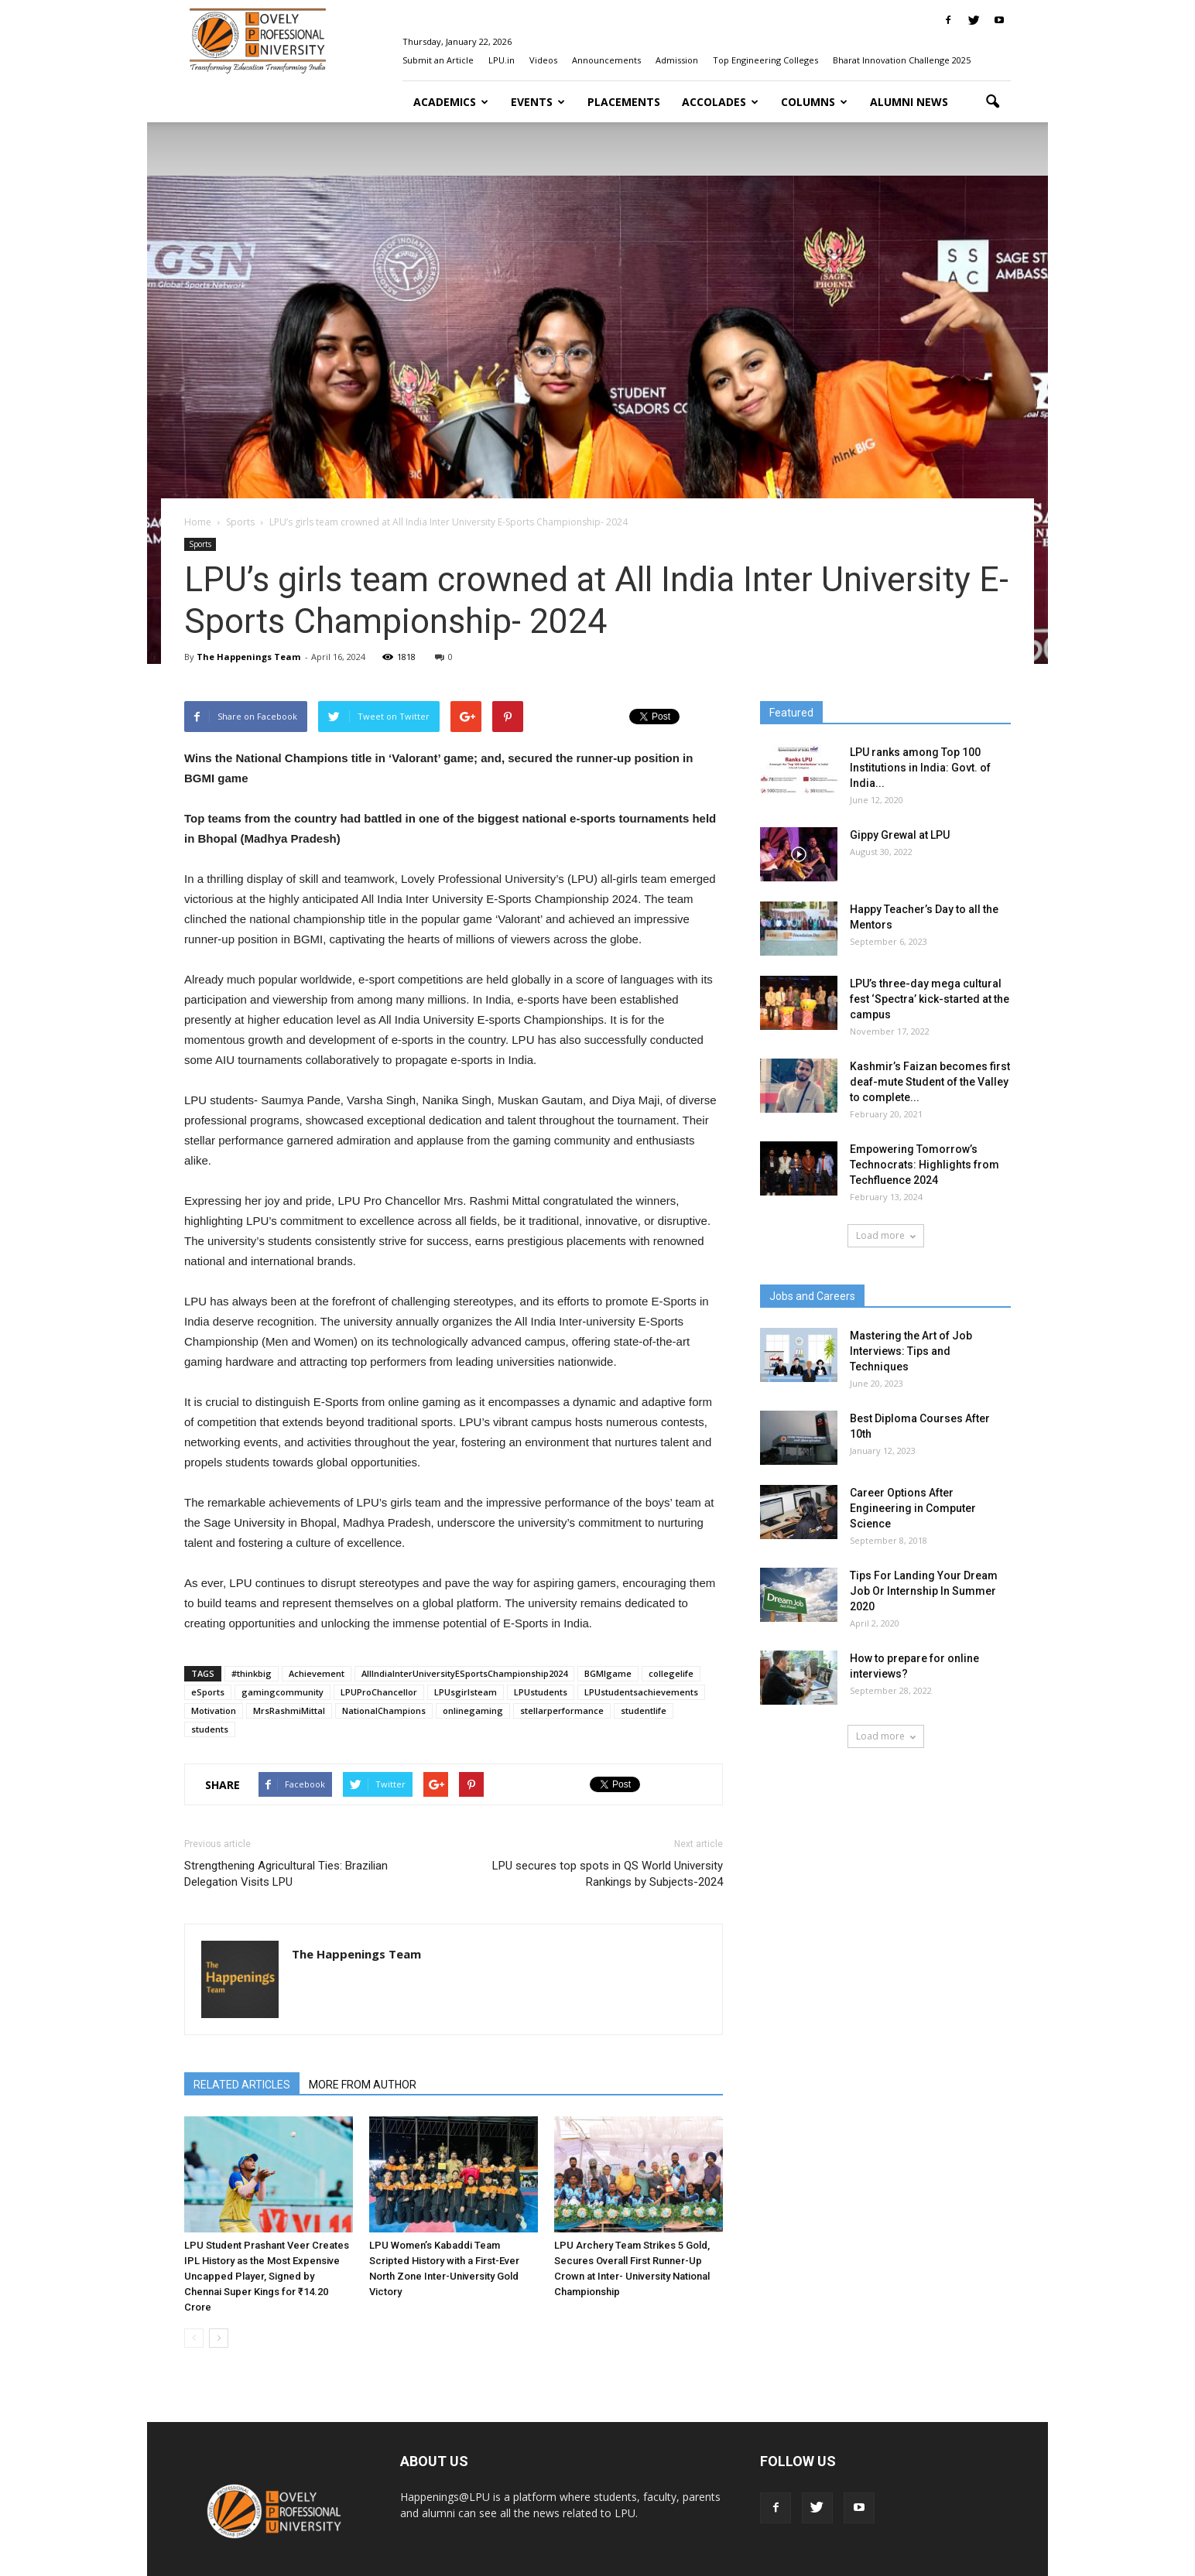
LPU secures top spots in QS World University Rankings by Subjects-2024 (607, 1874)
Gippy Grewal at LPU (900, 835)
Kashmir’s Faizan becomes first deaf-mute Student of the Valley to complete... (930, 1081)
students (209, 1729)
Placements (623, 101)
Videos (543, 60)
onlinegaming (473, 1710)
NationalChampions (384, 1710)
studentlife (643, 1710)
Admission (677, 60)
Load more (886, 1235)
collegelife (671, 1673)
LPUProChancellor (379, 1692)
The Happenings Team (248, 656)
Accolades (720, 101)
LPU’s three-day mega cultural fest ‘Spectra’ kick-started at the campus (929, 999)
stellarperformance (562, 1710)
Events (538, 101)
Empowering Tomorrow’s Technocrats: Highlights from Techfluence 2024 (924, 1164)
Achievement (316, 1673)
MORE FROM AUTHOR (362, 2084)
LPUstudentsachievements (641, 1692)
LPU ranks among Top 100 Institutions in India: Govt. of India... (920, 767)
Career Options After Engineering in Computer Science (913, 1508)
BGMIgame (608, 1673)
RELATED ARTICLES (241, 2084)
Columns (814, 101)
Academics (450, 101)
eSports (207, 1692)
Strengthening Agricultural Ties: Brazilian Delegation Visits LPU (286, 1874)
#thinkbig (251, 1673)
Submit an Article (438, 60)
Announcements (606, 60)
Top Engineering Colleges (765, 60)
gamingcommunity (282, 1692)
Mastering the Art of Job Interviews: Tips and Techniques (911, 1351)
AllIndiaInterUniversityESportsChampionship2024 (464, 1673)
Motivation (213, 1710)
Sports (200, 544)
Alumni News (909, 101)
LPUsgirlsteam (465, 1692)
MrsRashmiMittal (289, 1710)
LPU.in (501, 60)
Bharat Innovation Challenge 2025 (902, 60)
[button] (992, 102)
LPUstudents (540, 1692)
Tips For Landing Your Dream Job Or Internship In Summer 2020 (924, 1591)
